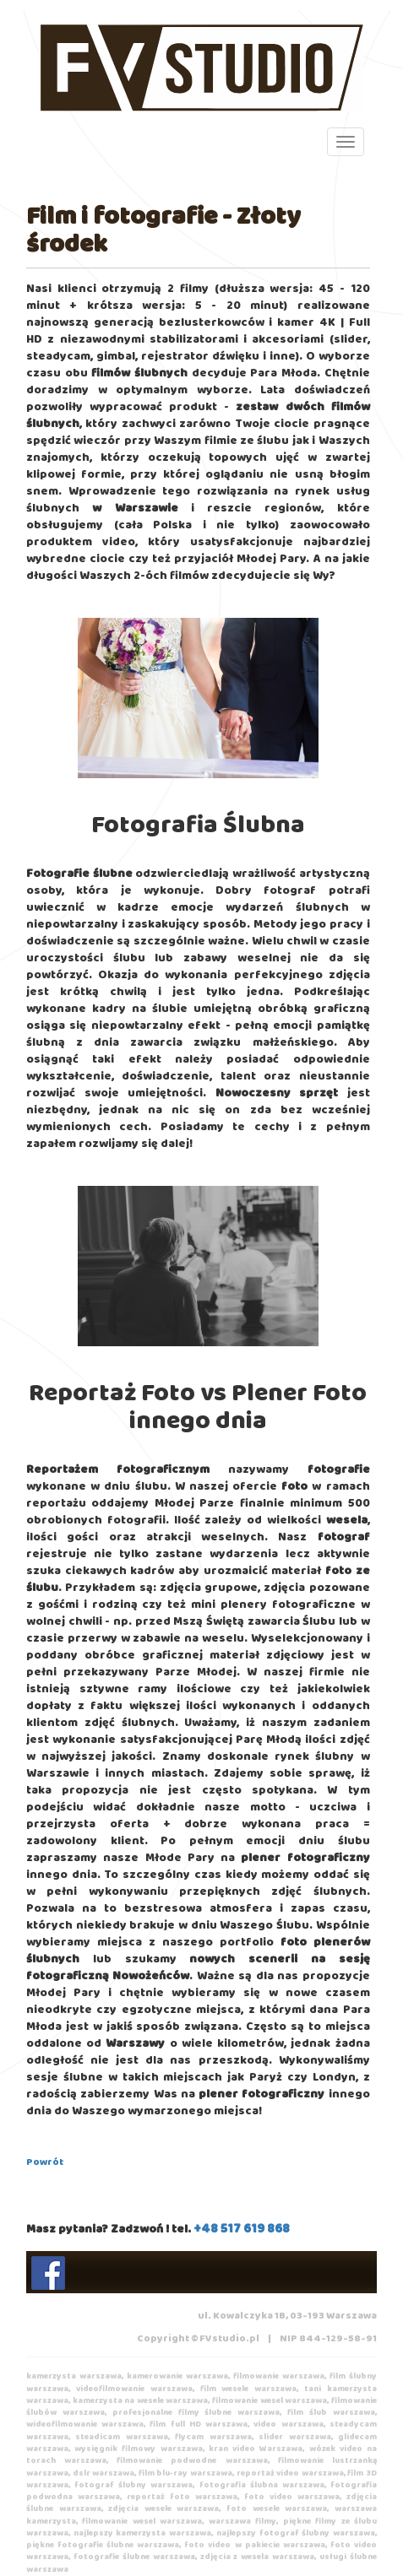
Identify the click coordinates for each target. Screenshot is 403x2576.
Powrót (44, 2162)
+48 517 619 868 (241, 2229)
